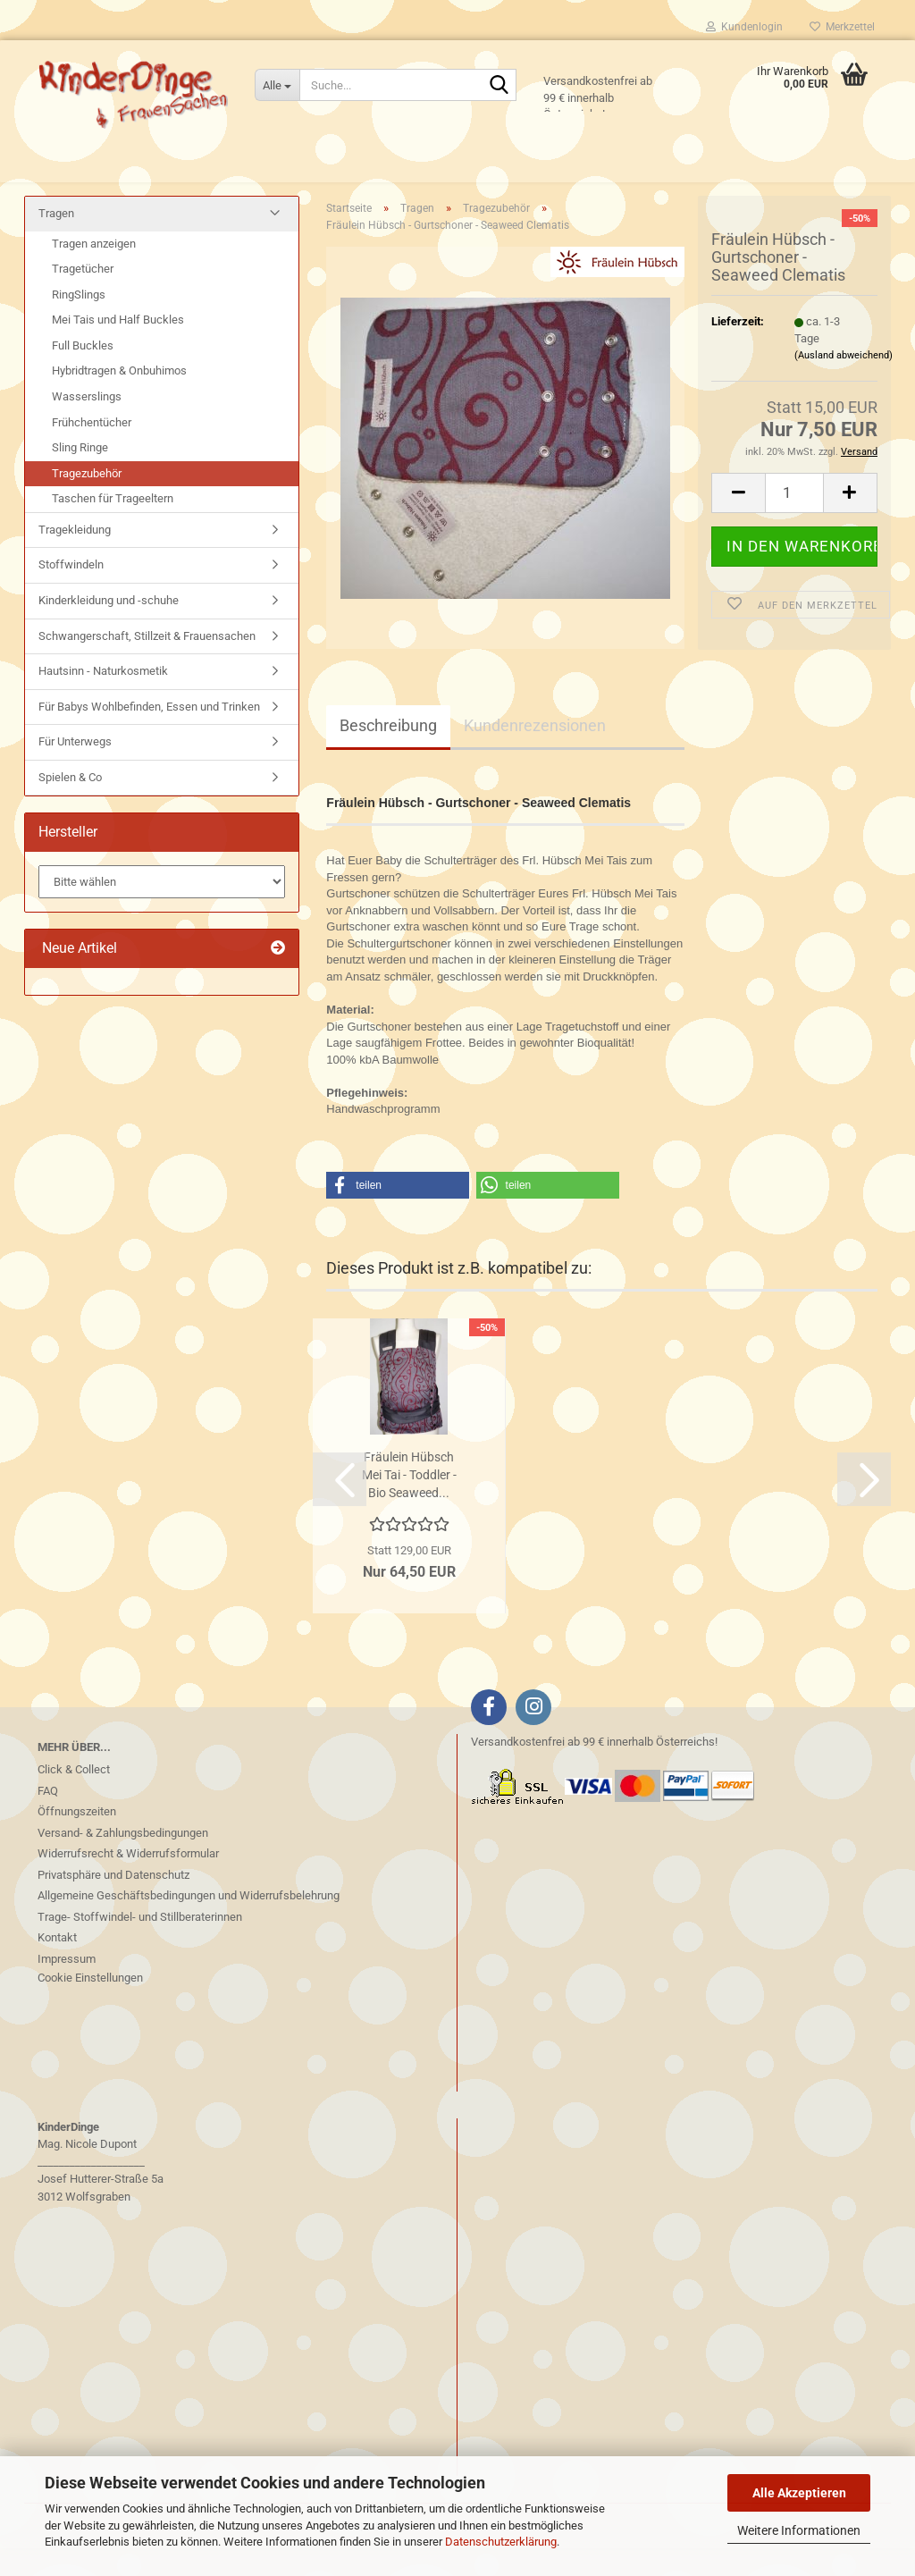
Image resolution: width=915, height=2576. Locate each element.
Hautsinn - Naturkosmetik (103, 698)
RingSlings (78, 322)
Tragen (56, 241)
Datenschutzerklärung (501, 2541)
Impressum (67, 1986)
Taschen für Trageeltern (112, 526)
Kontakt (57, 1965)
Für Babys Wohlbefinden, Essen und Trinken (149, 734)
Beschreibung (388, 753)
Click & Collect (74, 1797)
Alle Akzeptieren (799, 2493)
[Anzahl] (794, 521)
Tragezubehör (87, 501)
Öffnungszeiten (77, 1839)
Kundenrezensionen (535, 753)
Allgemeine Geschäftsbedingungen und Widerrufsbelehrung (189, 1923)
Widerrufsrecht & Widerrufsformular (128, 1881)
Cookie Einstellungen (90, 2005)
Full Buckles (82, 373)
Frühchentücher (91, 450)
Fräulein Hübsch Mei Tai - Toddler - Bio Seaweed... (409, 1502)
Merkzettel (842, 27)
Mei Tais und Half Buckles (118, 347)
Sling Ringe (80, 475)
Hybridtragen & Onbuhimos (119, 398)
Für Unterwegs (75, 769)
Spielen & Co (70, 805)
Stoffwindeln (71, 592)
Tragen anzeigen (94, 271)
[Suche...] (277, 85)
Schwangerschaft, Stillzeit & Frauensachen (147, 662)
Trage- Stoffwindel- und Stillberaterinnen (140, 1944)
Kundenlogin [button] (744, 27)
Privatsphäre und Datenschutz (113, 1902)
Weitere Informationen (798, 2530)
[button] (738, 521)
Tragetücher (82, 296)
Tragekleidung (74, 557)
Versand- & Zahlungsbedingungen (123, 1860)
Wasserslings (87, 424)
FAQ (48, 1818)
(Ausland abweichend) (843, 383)
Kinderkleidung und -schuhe (108, 628)
